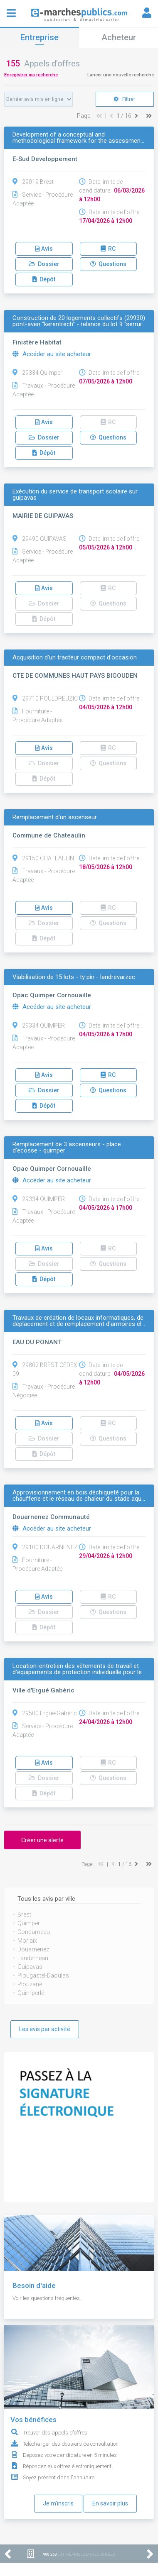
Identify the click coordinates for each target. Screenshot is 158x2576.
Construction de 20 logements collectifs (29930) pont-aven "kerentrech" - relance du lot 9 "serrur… (79, 321)
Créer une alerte (42, 1840)
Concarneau (33, 1932)
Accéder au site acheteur (51, 354)
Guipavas (29, 1966)
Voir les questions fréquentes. (46, 2298)
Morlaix (27, 1940)
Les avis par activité (44, 2029)
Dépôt (43, 279)
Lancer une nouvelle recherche (120, 75)
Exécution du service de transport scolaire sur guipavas (75, 494)
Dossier (44, 264)
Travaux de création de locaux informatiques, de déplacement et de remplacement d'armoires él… (78, 1321)
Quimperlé (30, 1993)
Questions (108, 264)
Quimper (28, 1923)
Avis (44, 248)
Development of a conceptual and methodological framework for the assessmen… (78, 138)
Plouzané (29, 1984)
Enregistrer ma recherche (31, 75)
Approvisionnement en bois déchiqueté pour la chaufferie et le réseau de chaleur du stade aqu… (78, 1495)
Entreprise (39, 37)
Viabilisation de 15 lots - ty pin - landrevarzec (73, 977)
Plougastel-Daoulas (43, 1975)
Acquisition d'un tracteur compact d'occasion (74, 657)
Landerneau (32, 1958)
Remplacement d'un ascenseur (54, 817)
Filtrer (124, 99)
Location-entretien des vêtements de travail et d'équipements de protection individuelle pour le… (79, 1669)
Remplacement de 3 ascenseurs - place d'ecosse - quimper (66, 1147)
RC (108, 248)
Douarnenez (33, 1949)
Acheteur (118, 37)
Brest (24, 1914)
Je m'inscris (58, 2503)
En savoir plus (110, 2503)
